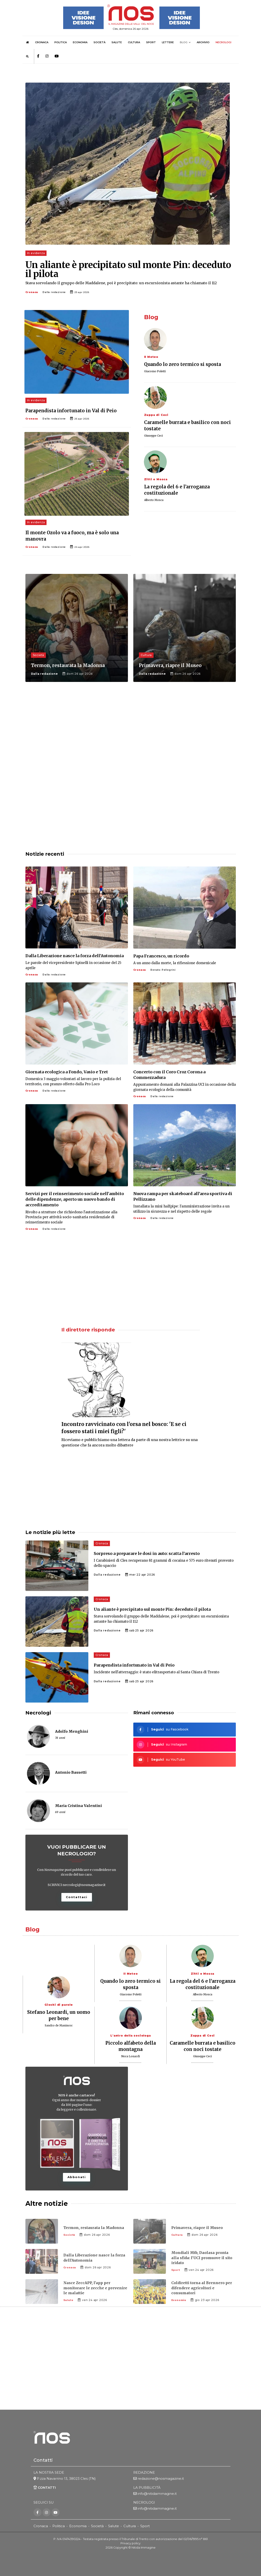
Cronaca (31, 292)
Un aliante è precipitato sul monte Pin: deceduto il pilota (128, 269)
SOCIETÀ (99, 42)
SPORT (151, 42)
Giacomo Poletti (155, 371)
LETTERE (168, 42)
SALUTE (117, 42)
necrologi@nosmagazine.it (83, 1885)
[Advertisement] (76, 730)
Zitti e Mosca (155, 479)
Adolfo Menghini (71, 1731)
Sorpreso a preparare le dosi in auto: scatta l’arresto (147, 1553)
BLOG (183, 42)
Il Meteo (151, 357)
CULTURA (134, 42)
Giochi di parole (59, 2004)
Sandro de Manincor (59, 2025)
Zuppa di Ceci (156, 415)
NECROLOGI (223, 42)
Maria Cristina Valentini (78, 1805)
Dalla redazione (54, 292)
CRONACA (41, 42)
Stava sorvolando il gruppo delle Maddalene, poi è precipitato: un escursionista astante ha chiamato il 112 (121, 283)
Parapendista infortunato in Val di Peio (71, 410)
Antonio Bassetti (71, 1772)
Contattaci (76, 1897)
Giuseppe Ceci (153, 435)
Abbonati (76, 2177)
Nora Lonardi (130, 2056)
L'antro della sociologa (130, 2035)
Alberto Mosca (153, 500)
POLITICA (60, 42)
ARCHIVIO (203, 42)
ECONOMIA (80, 42)
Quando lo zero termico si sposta (182, 364)
